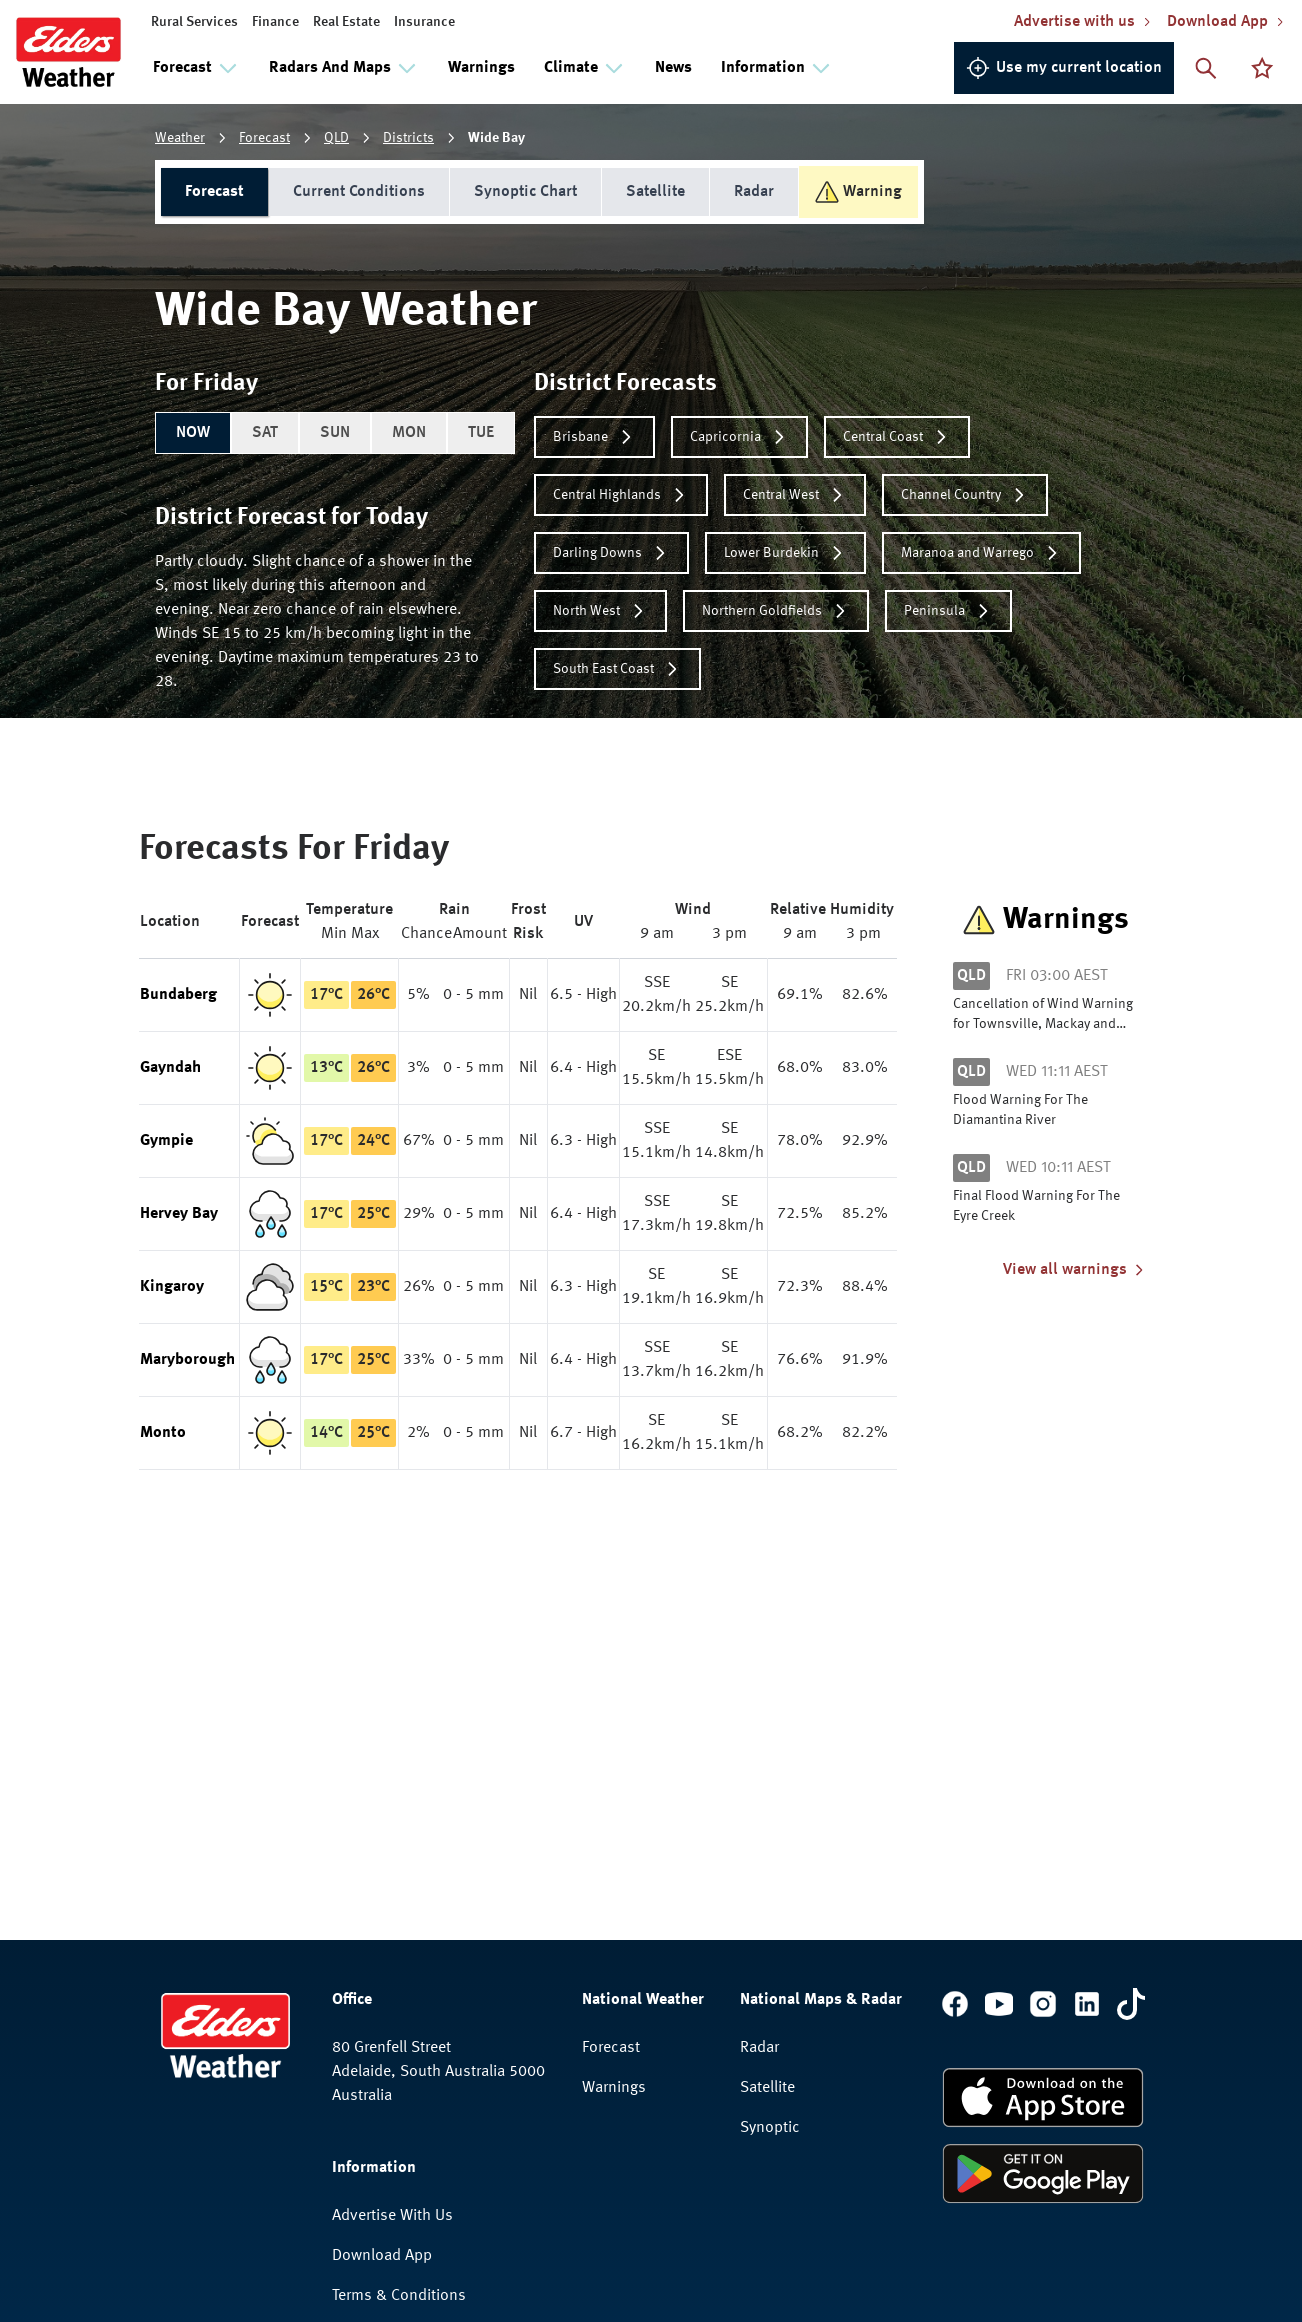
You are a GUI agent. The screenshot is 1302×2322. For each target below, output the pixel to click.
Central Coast (897, 437)
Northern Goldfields (776, 611)
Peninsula (948, 611)
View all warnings (1075, 1270)
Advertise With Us (392, 2216)
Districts (408, 138)
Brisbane (594, 437)
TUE (481, 433)
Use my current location (1064, 68)
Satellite (655, 192)
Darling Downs (611, 553)
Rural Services (194, 22)
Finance (275, 22)
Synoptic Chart (525, 192)
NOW (193, 433)
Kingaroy (172, 1287)
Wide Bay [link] (496, 138)
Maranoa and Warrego (981, 553)
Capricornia (739, 437)
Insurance (424, 22)
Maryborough (187, 1360)
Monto (163, 1433)
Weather (180, 138)
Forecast (264, 138)
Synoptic (770, 2128)
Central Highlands (621, 495)
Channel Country (965, 495)
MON (409, 433)
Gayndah (170, 1068)
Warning (858, 192)
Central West (795, 495)
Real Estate (346, 22)
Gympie (166, 1141)
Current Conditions (359, 192)
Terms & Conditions (399, 2296)
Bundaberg (178, 995)
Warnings (481, 68)
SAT (265, 433)
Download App (382, 2256)
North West (600, 611)
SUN (335, 433)
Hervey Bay (179, 1214)
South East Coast (617, 669)
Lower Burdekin (785, 553)
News (673, 68)
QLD (336, 138)
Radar (754, 192)
